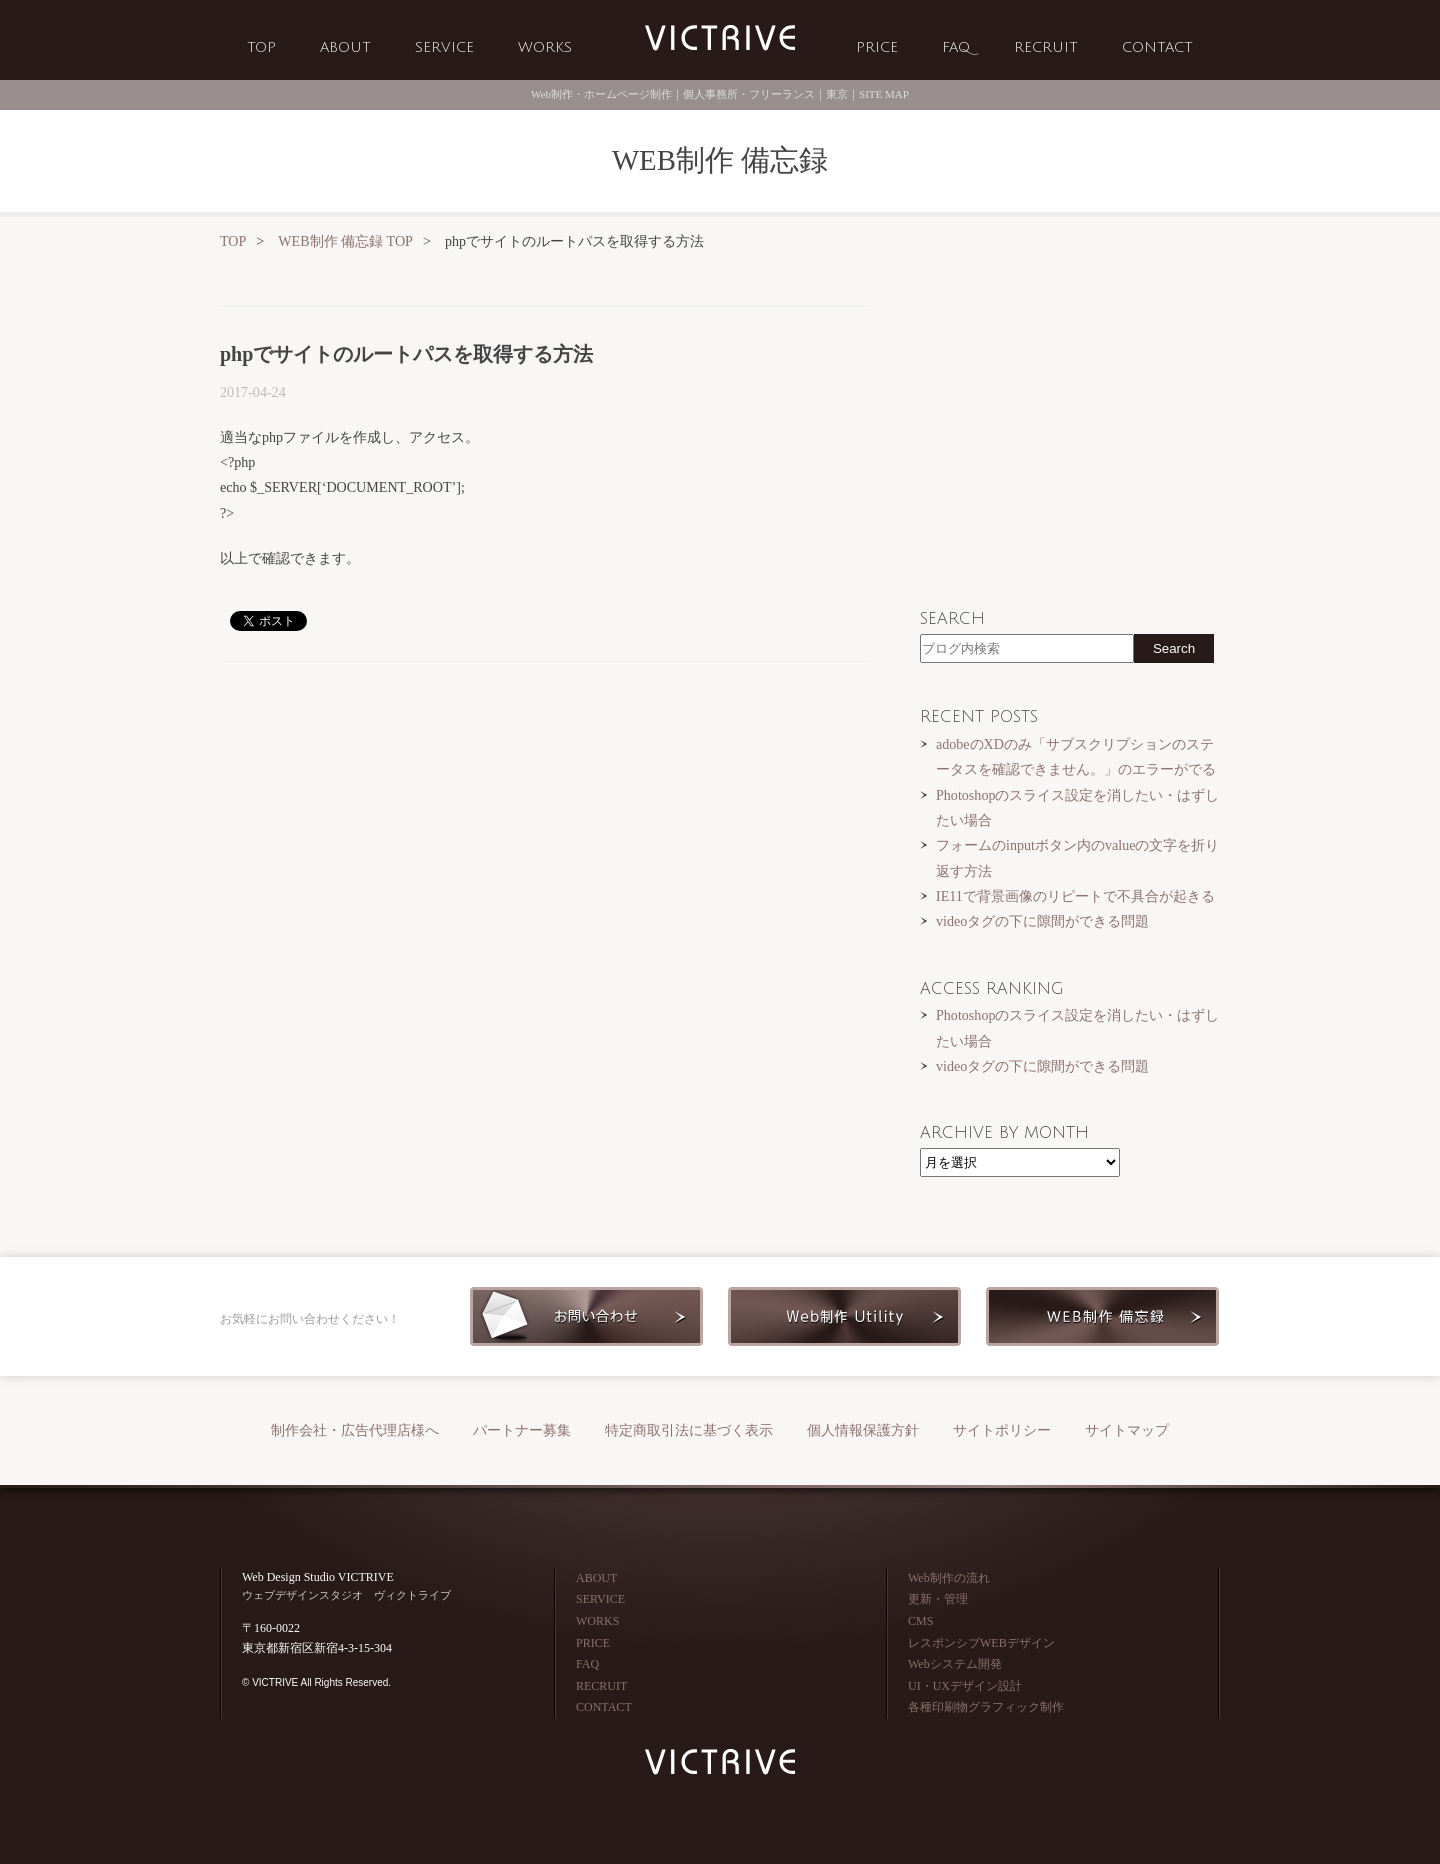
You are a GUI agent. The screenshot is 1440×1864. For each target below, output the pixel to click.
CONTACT (1157, 47)
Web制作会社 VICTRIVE (720, 38)
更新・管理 (938, 1599)
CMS (920, 1621)
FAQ (956, 47)
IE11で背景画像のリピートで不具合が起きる (1075, 896)
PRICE (877, 47)
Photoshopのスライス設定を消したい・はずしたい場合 (1077, 807)
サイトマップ (1127, 1430)
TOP (261, 47)
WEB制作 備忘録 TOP (345, 241)
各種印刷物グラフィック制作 (986, 1707)
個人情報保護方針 (863, 1430)
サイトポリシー (1002, 1430)
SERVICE (444, 47)
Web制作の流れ (949, 1578)
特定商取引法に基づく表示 (689, 1430)
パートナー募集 (522, 1430)
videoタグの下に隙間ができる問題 (1042, 921)
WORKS (545, 47)
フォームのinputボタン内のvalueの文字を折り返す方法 (1077, 857)
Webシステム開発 (955, 1664)
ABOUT (345, 47)
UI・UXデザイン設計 (965, 1686)
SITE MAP (884, 94)
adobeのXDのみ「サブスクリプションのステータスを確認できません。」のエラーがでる (1076, 756)
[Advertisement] (545, 833)
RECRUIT (1046, 47)
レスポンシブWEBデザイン (981, 1643)
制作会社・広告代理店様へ (355, 1430)
